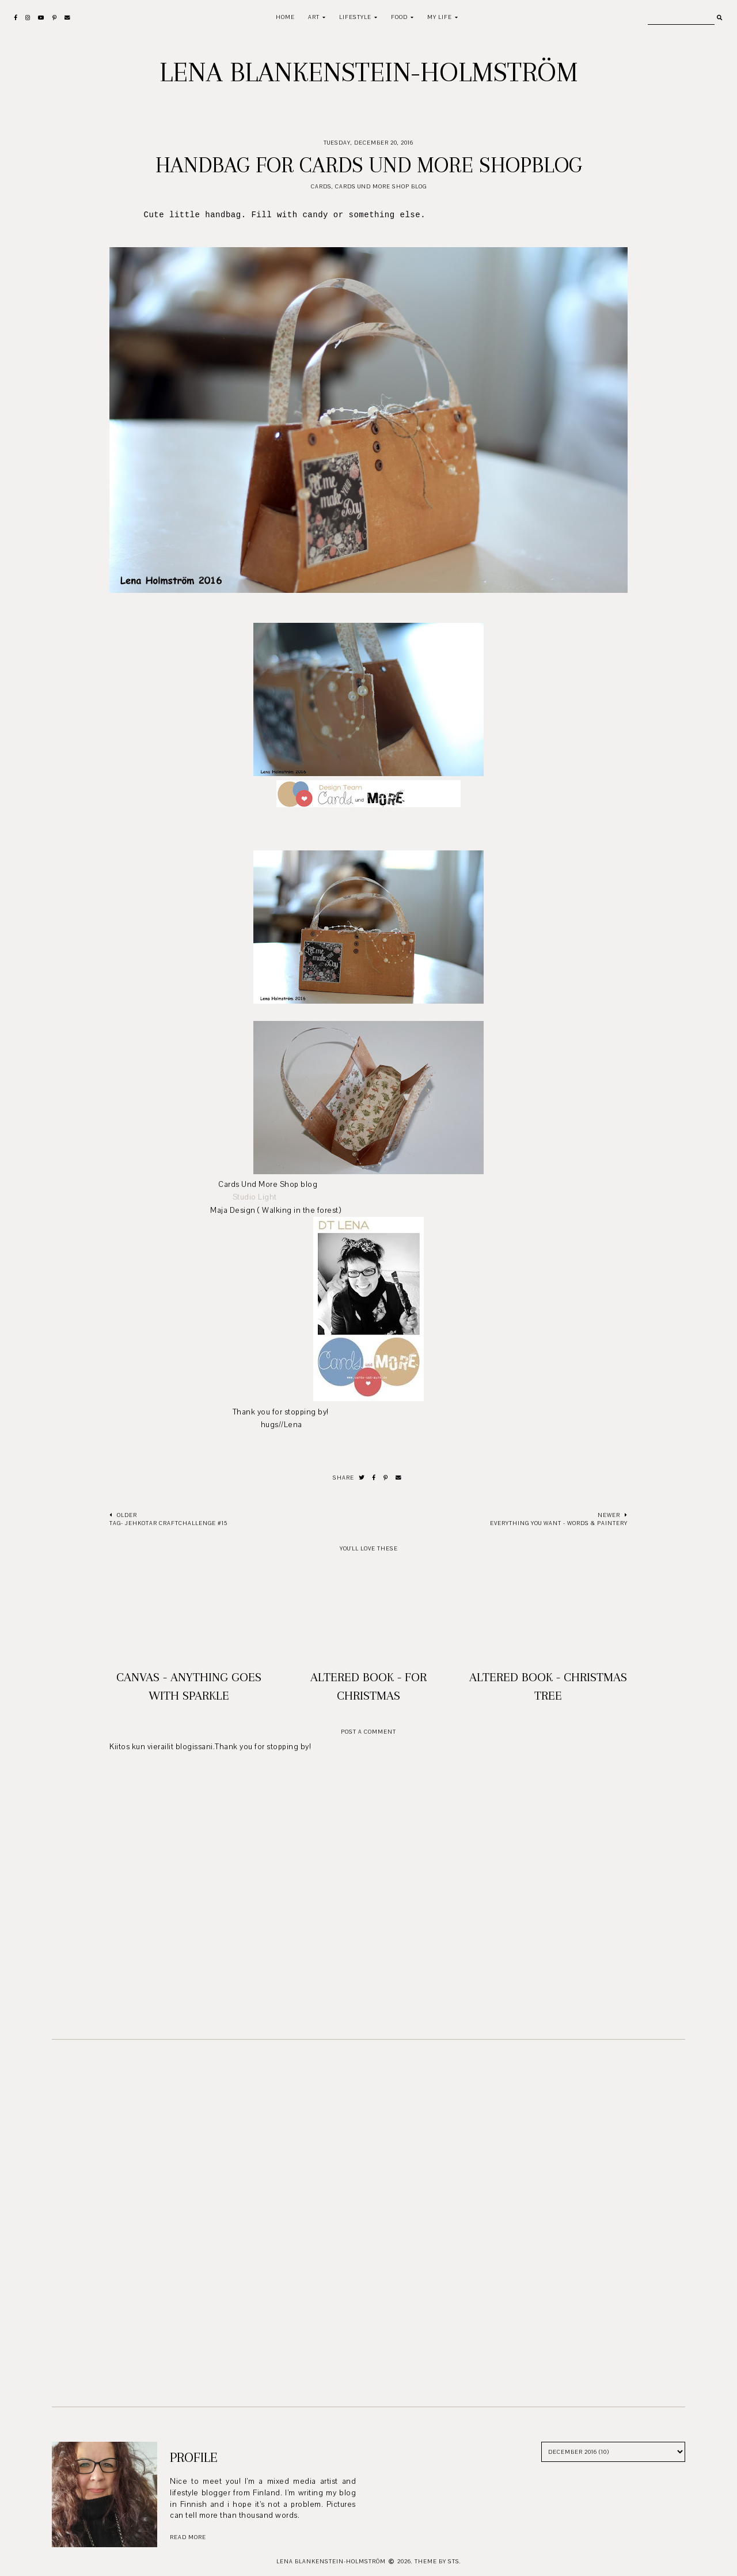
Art (314, 17)
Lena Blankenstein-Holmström (368, 72)
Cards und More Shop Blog (381, 186)
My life (439, 17)
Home (285, 17)
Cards (321, 186)
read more (188, 2537)
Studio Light (255, 1197)
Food (399, 17)
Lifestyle (355, 17)
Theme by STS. (438, 2561)
